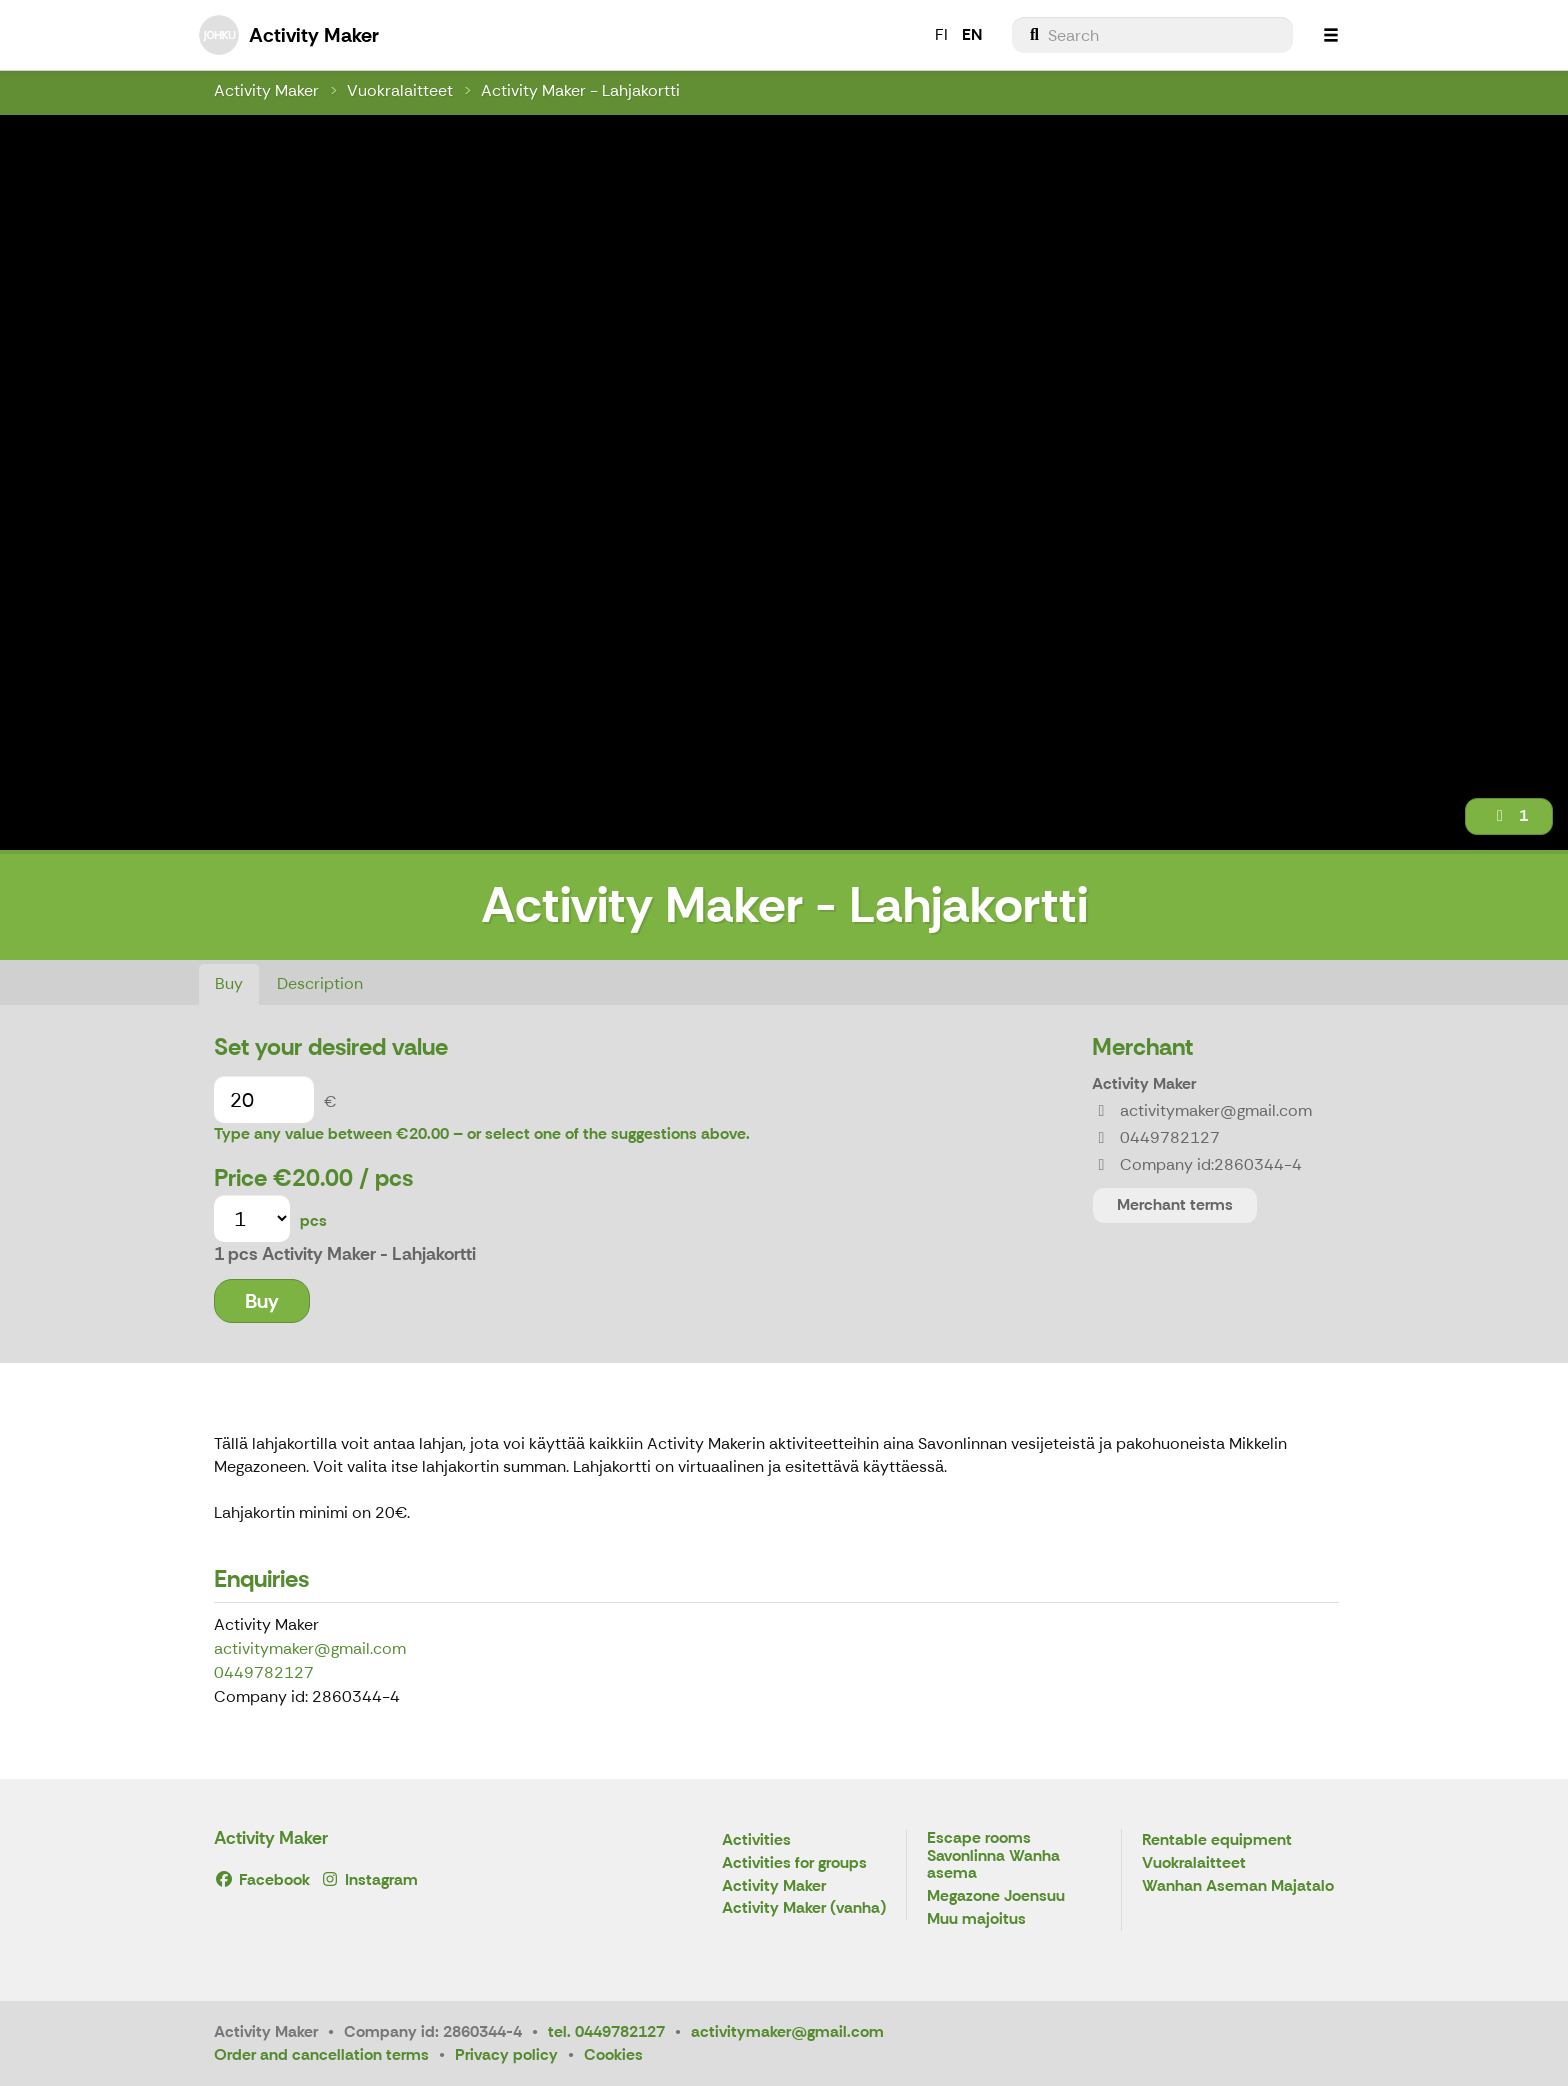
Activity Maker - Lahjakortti (580, 90)
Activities (756, 1840)
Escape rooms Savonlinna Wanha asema (993, 1856)
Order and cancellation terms (321, 2054)
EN (972, 34)
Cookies (613, 2054)
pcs (313, 1220)
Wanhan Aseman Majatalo (1238, 1886)
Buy (229, 983)
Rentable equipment (1217, 1840)
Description (320, 983)
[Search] (1152, 35)
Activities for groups (794, 1863)
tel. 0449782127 (606, 2031)
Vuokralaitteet (400, 90)
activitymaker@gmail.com (310, 1648)
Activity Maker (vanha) (804, 1908)
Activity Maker (266, 90)
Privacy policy (506, 2054)
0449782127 (264, 1672)
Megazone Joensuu (996, 1896)
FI (941, 34)
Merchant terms (1175, 1204)
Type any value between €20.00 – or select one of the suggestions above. (482, 1133)
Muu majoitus (976, 1919)
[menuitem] (1152, 35)
